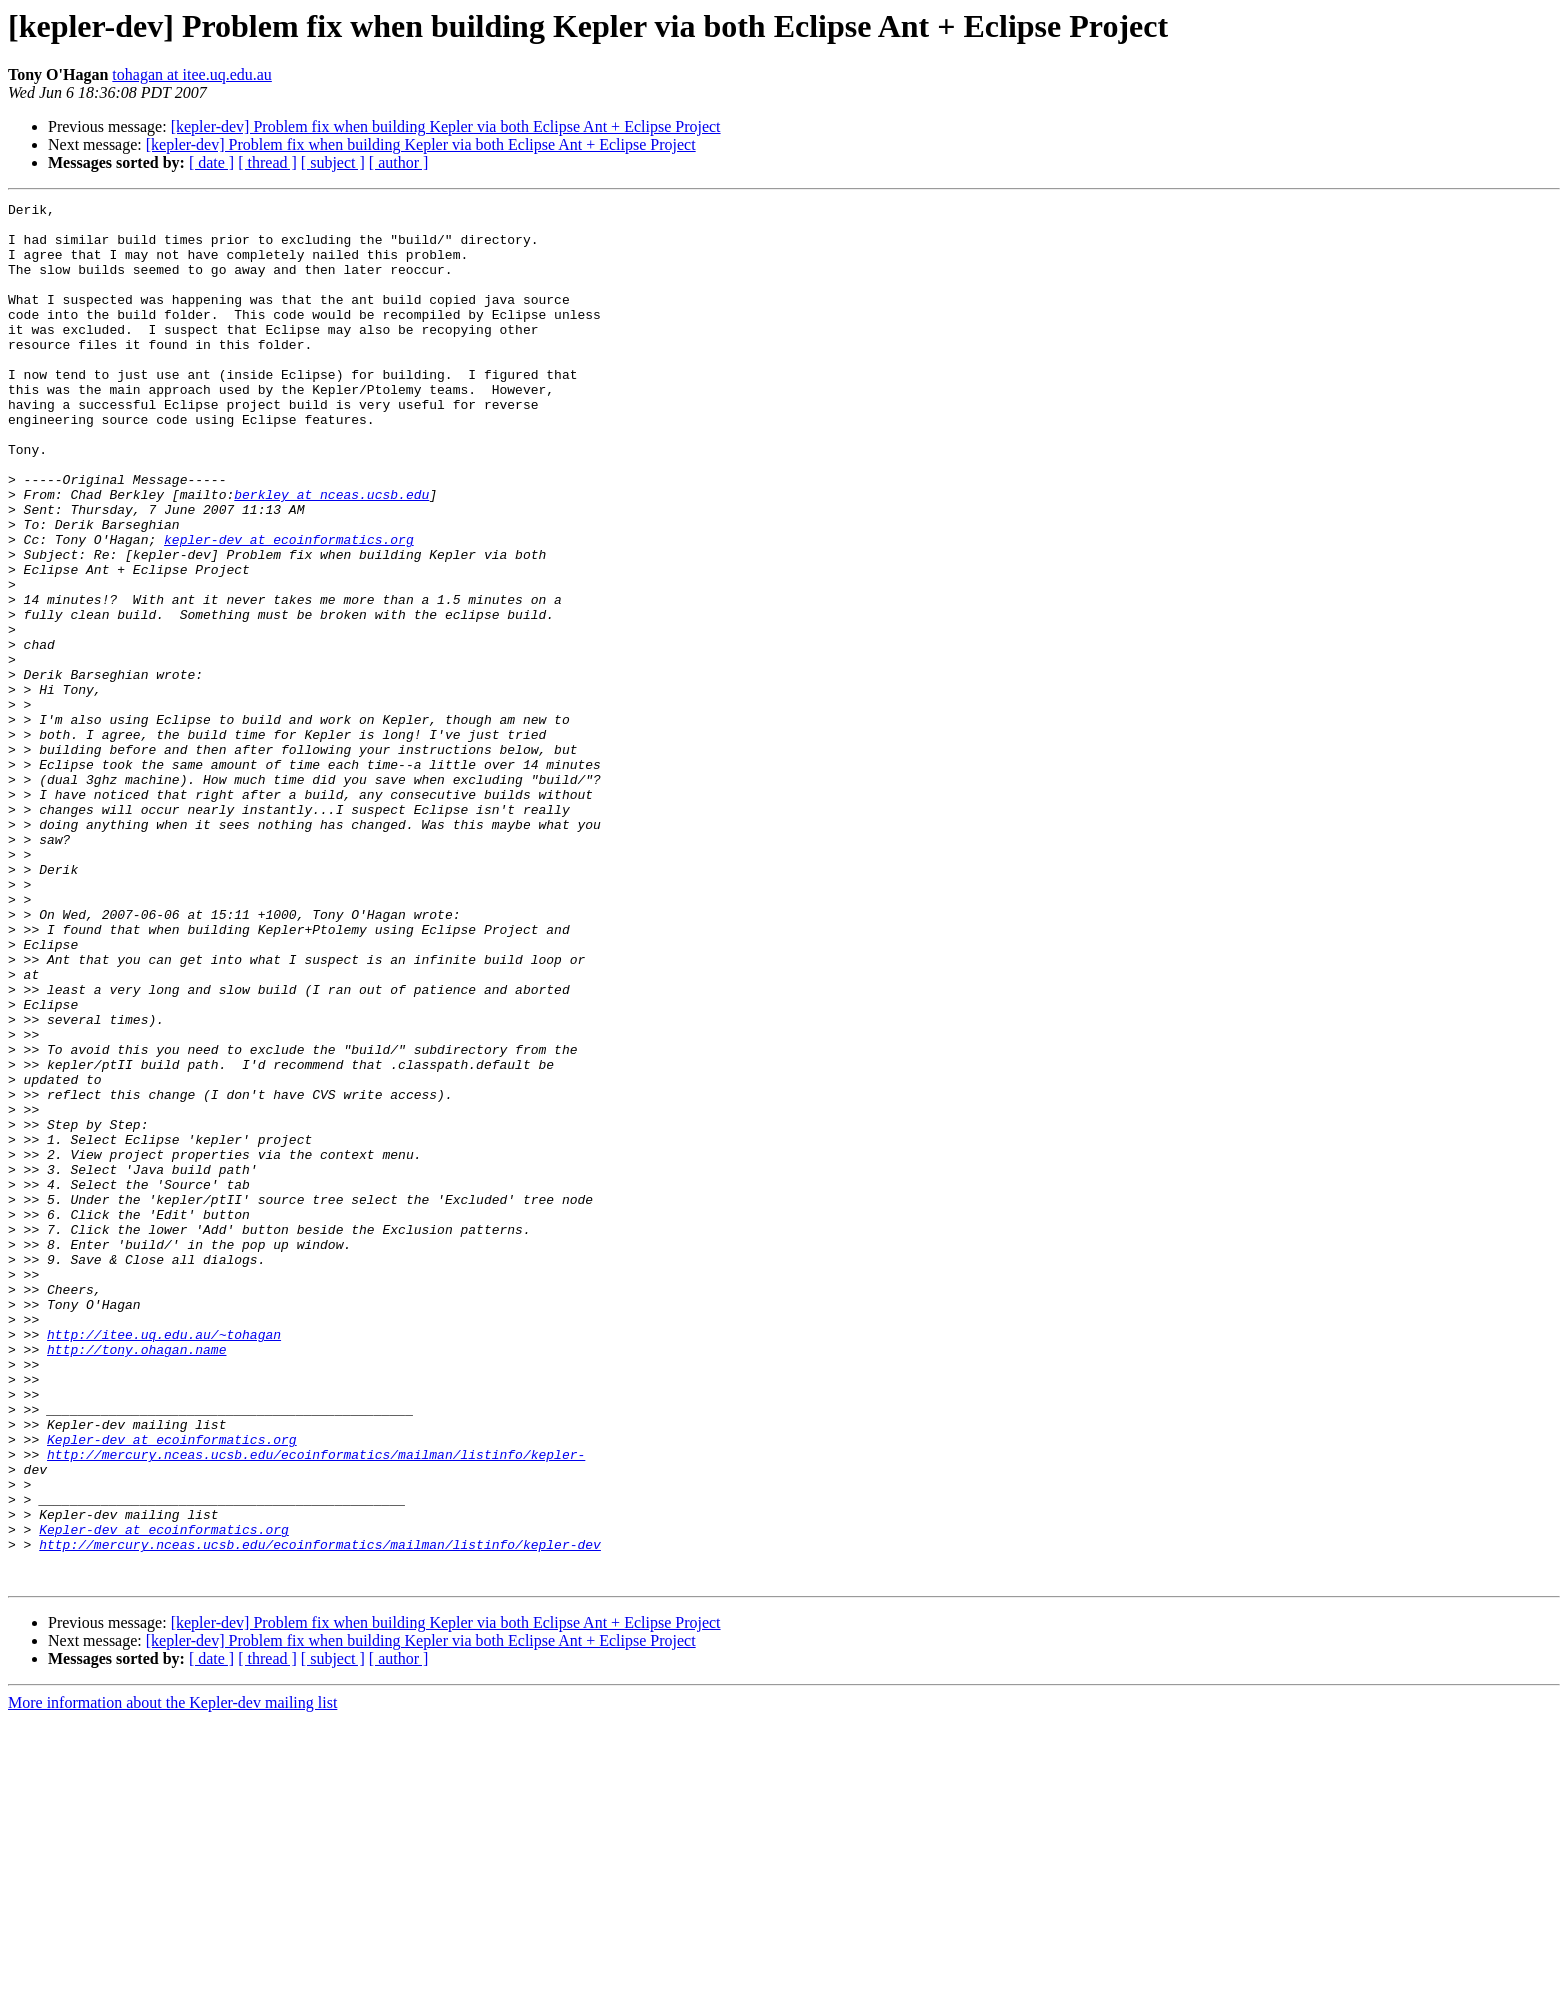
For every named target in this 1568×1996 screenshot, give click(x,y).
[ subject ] (333, 162)
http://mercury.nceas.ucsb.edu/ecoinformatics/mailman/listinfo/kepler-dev (320, 1814)
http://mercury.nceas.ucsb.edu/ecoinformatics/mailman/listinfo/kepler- (316, 1706)
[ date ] (211, 162)
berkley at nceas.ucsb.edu (331, 554)
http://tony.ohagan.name (136, 1580)
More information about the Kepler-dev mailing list (172, 1978)
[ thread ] (267, 162)
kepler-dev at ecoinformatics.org (289, 608)
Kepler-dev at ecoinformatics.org (172, 1688)
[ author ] (399, 162)
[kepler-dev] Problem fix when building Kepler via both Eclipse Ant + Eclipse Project (446, 126)
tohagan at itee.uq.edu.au (192, 74)
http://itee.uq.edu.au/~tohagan (164, 1562)
